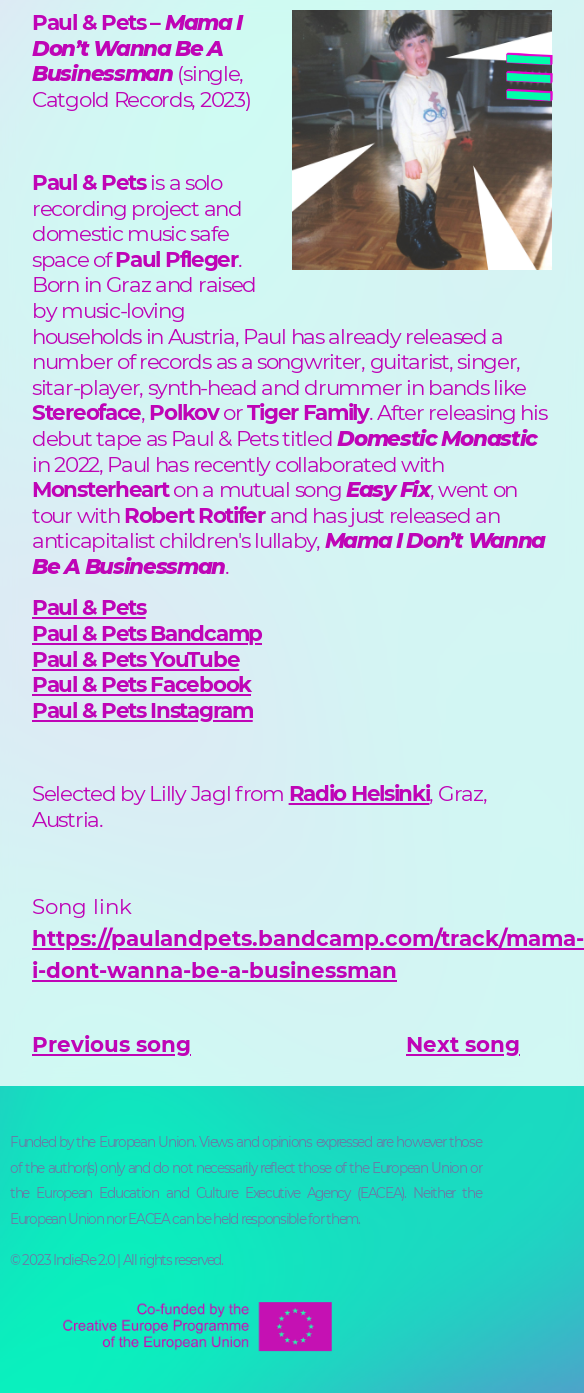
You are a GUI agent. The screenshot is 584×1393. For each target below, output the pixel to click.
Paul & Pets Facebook (141, 684)
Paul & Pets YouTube (135, 659)
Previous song (111, 1044)
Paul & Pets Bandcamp (147, 633)
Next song (463, 1044)
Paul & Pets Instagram (142, 710)
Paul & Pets (89, 607)
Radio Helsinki (359, 793)
